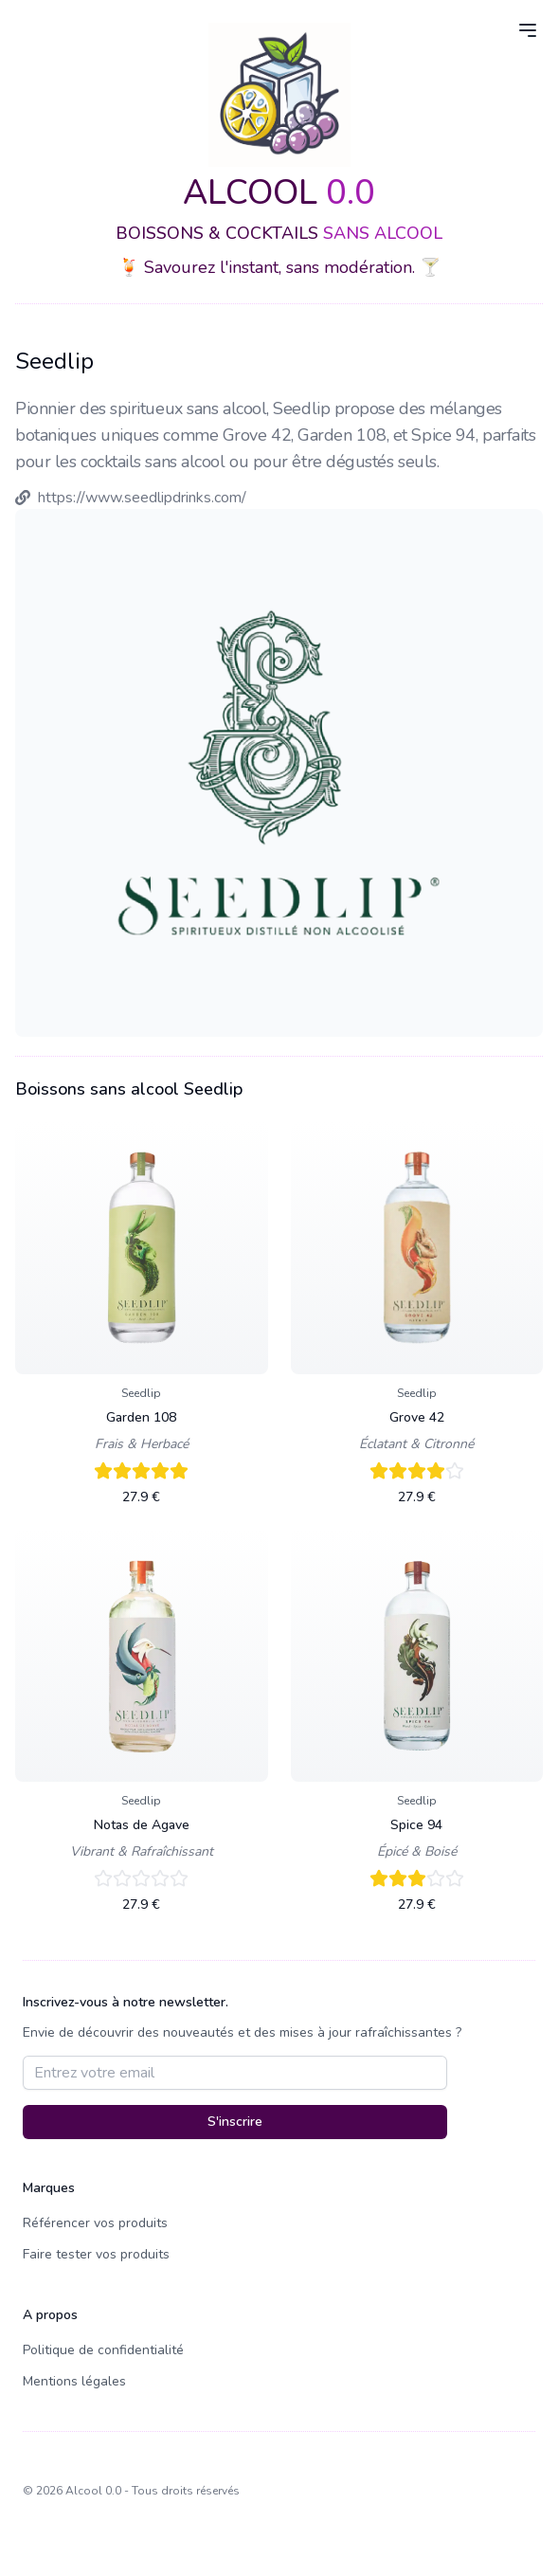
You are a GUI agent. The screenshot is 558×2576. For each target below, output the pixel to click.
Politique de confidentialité (103, 2350)
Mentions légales (74, 2381)
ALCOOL (279, 193)
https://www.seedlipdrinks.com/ (142, 497)
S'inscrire (234, 2122)
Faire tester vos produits (96, 2254)
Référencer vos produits (95, 2223)
